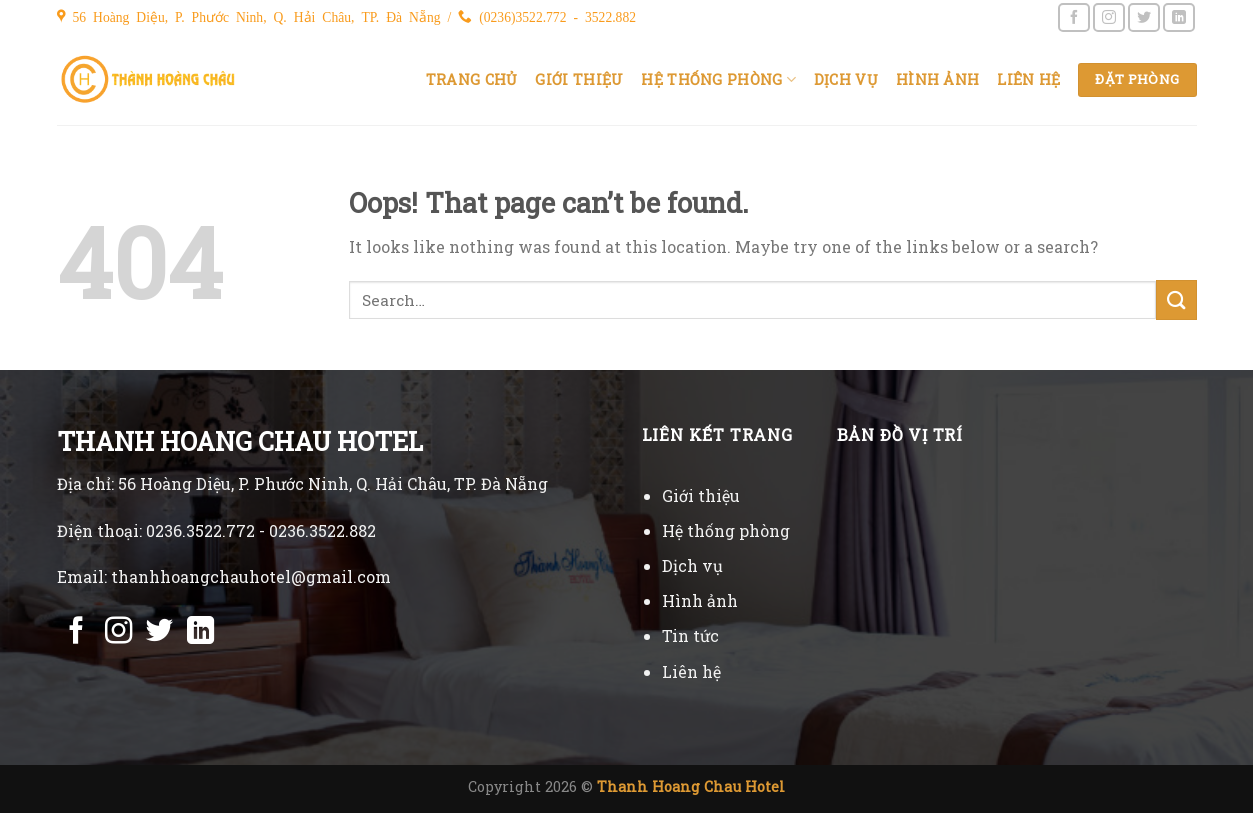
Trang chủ (472, 79)
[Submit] (1176, 299)
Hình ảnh (937, 79)
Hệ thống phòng (718, 80)
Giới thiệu (579, 79)
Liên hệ (1028, 79)
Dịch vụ (846, 79)
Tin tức (690, 635)
